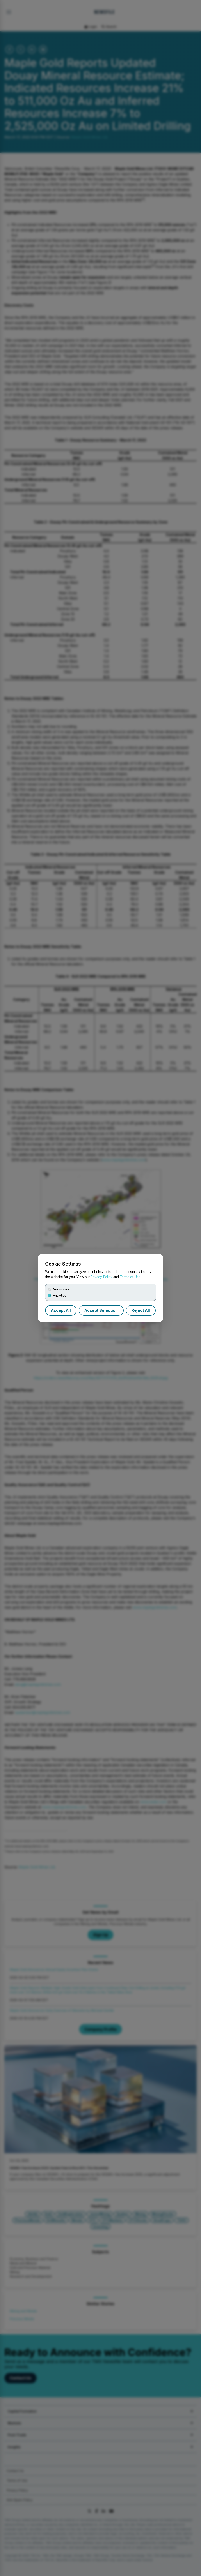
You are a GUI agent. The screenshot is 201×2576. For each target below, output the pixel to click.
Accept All (61, 1310)
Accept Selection (101, 1310)
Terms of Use (130, 1277)
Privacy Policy (101, 1277)
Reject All (141, 1310)
